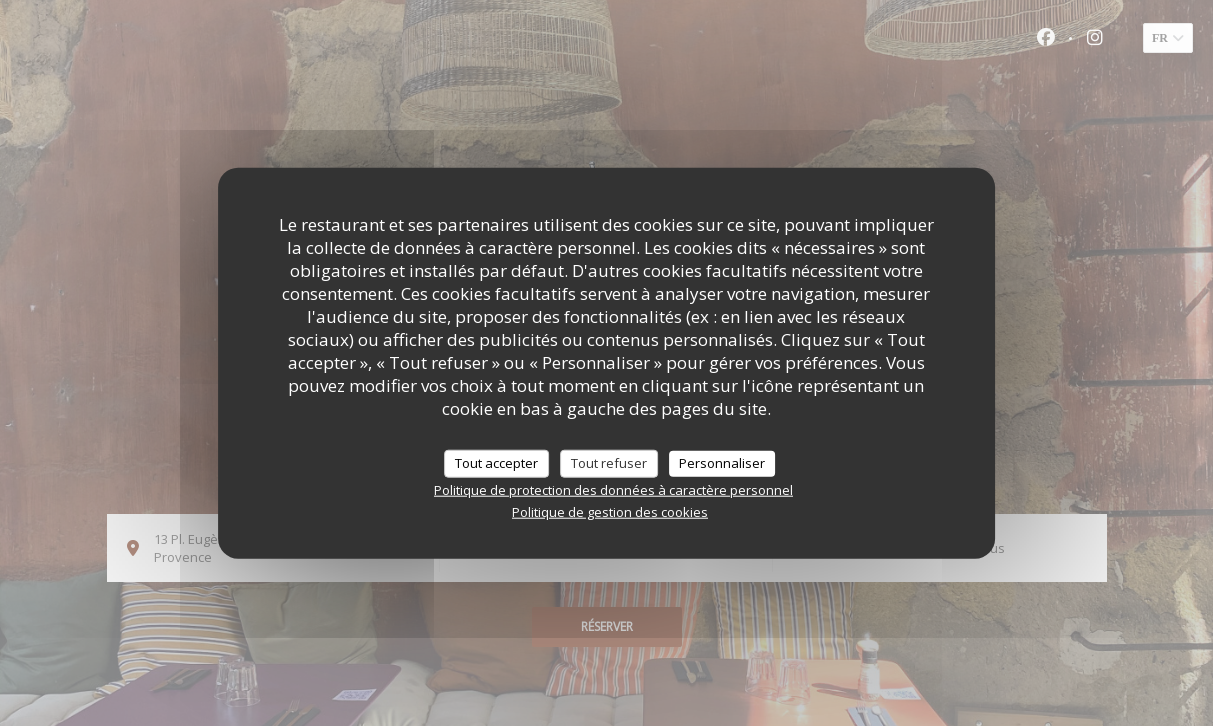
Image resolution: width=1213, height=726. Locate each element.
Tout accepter (496, 463)
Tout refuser (609, 463)
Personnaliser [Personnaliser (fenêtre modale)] (722, 463)
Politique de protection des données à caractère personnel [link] (613, 489)
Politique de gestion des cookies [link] (610, 511)
